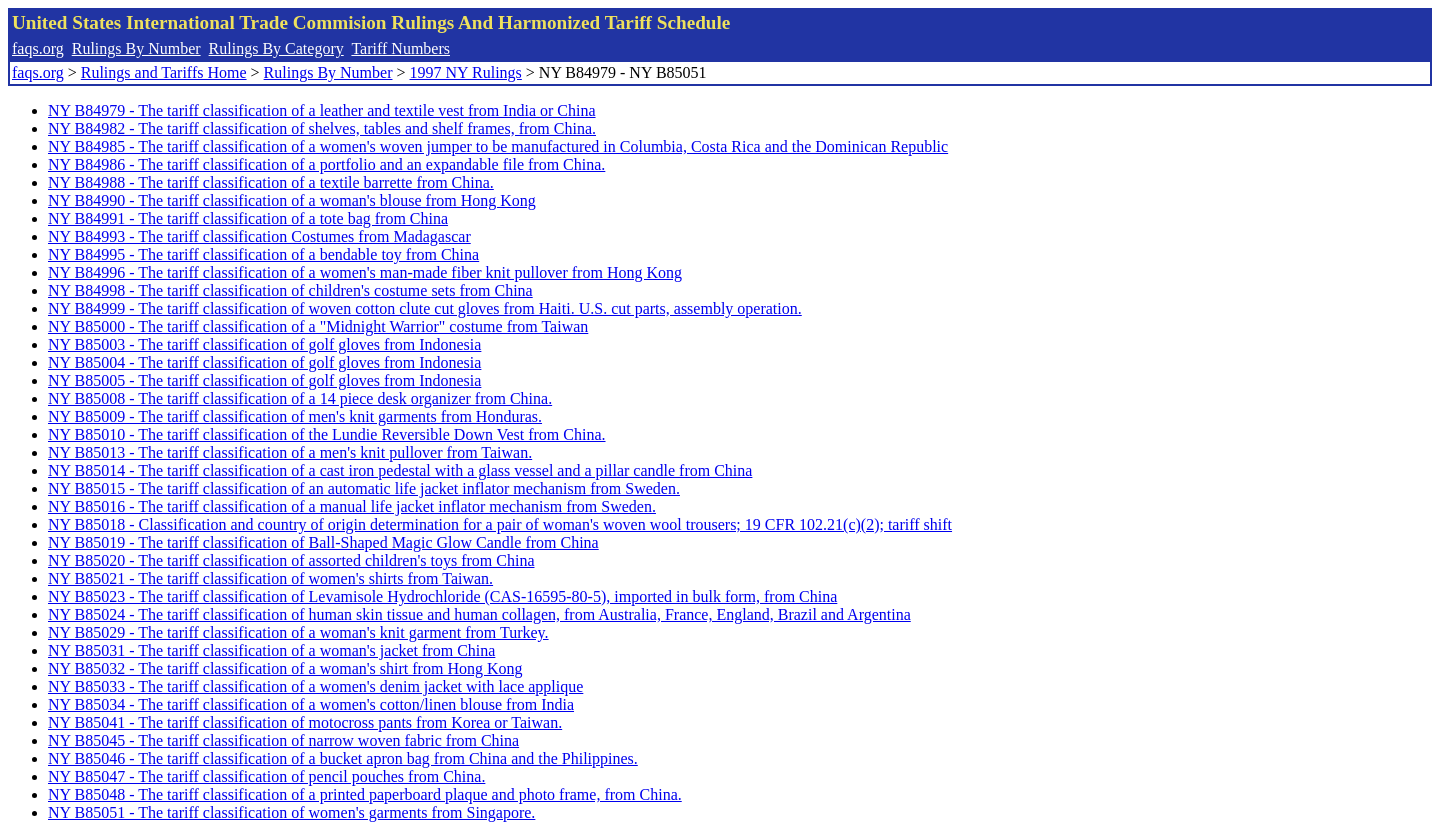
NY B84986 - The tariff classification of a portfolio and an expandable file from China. (326, 164)
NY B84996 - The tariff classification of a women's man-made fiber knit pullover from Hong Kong (365, 272)
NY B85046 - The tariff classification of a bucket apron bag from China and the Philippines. (343, 758)
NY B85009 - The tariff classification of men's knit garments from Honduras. (295, 416)
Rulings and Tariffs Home (164, 72)
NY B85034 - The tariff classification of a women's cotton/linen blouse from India (311, 704)
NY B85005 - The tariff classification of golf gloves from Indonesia (264, 380)
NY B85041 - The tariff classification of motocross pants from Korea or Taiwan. (305, 722)
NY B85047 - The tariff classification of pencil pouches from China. (266, 776)
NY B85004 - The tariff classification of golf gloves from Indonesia (264, 362)
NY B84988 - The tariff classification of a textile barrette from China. (271, 182)
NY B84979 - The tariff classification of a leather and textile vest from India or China (322, 110)
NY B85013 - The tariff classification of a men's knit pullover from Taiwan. (290, 452)
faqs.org (38, 48)
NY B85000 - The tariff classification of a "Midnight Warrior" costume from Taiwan (318, 326)
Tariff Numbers (400, 48)
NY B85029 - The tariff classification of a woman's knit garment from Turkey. (298, 632)
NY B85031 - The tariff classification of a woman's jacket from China (271, 650)
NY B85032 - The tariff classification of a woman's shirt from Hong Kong (285, 668)
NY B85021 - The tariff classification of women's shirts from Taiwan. (270, 578)
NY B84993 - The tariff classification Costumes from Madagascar (259, 236)
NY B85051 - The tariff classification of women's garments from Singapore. (291, 812)
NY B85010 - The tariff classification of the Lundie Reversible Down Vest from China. (327, 434)
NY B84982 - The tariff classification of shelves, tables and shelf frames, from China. (322, 128)
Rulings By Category (276, 48)
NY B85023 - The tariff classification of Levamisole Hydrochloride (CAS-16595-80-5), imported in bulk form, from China (442, 596)
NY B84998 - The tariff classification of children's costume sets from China (290, 290)
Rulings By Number (136, 48)
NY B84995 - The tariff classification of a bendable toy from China (263, 254)
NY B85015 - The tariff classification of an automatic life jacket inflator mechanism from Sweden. (364, 488)
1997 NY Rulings (466, 72)
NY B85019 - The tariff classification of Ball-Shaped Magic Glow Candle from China (323, 542)
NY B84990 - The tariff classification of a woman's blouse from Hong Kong (292, 200)
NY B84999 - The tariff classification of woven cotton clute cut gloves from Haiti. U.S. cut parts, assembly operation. (425, 308)
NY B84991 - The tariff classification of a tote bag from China (248, 218)
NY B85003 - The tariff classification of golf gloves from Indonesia (264, 344)
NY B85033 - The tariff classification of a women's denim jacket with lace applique (315, 686)
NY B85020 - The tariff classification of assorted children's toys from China (291, 560)
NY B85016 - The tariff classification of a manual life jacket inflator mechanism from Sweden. (352, 506)
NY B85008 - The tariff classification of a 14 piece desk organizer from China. (300, 398)
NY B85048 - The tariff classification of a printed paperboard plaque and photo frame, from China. (365, 794)
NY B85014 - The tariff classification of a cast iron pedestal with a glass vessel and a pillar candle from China (400, 470)
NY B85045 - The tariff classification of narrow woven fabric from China (283, 740)
